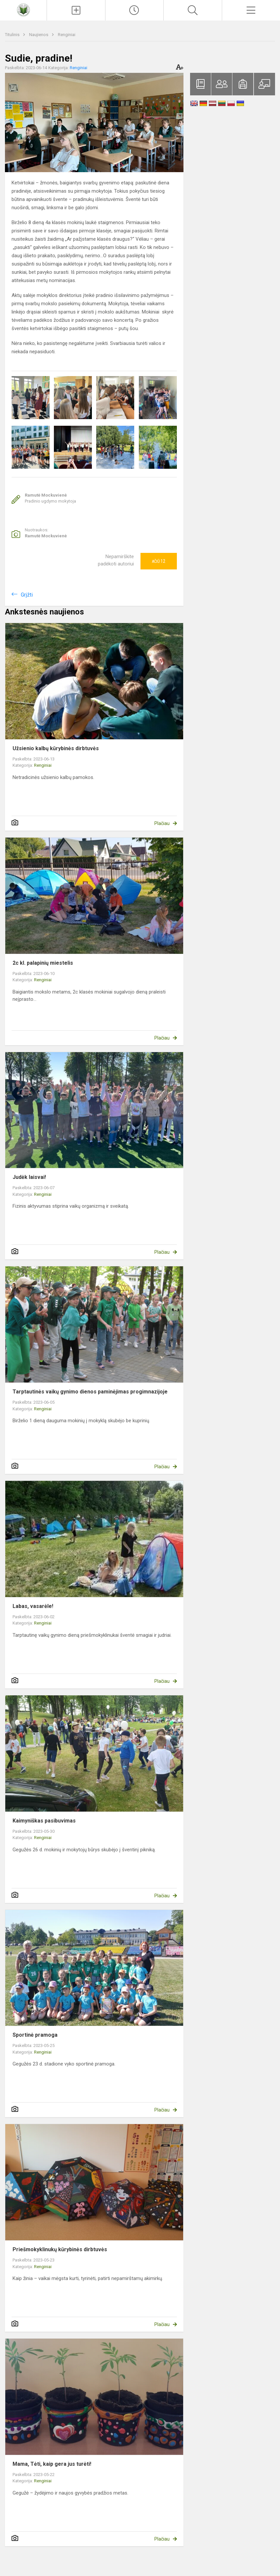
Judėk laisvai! (29, 1177)
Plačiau (162, 823)
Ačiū (158, 561)
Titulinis (12, 34)
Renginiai (66, 34)
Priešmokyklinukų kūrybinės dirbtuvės (60, 2249)
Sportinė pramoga (35, 2035)
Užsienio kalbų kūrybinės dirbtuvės (56, 748)
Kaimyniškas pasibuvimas (44, 1821)
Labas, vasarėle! (33, 1606)
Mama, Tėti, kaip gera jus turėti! (52, 2464)
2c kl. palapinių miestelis (43, 963)
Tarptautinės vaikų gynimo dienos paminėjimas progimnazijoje (90, 1391)
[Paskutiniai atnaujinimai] (134, 10)
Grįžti (27, 595)
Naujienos (39, 34)
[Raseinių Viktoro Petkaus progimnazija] (23, 9)
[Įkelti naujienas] (76, 10)
